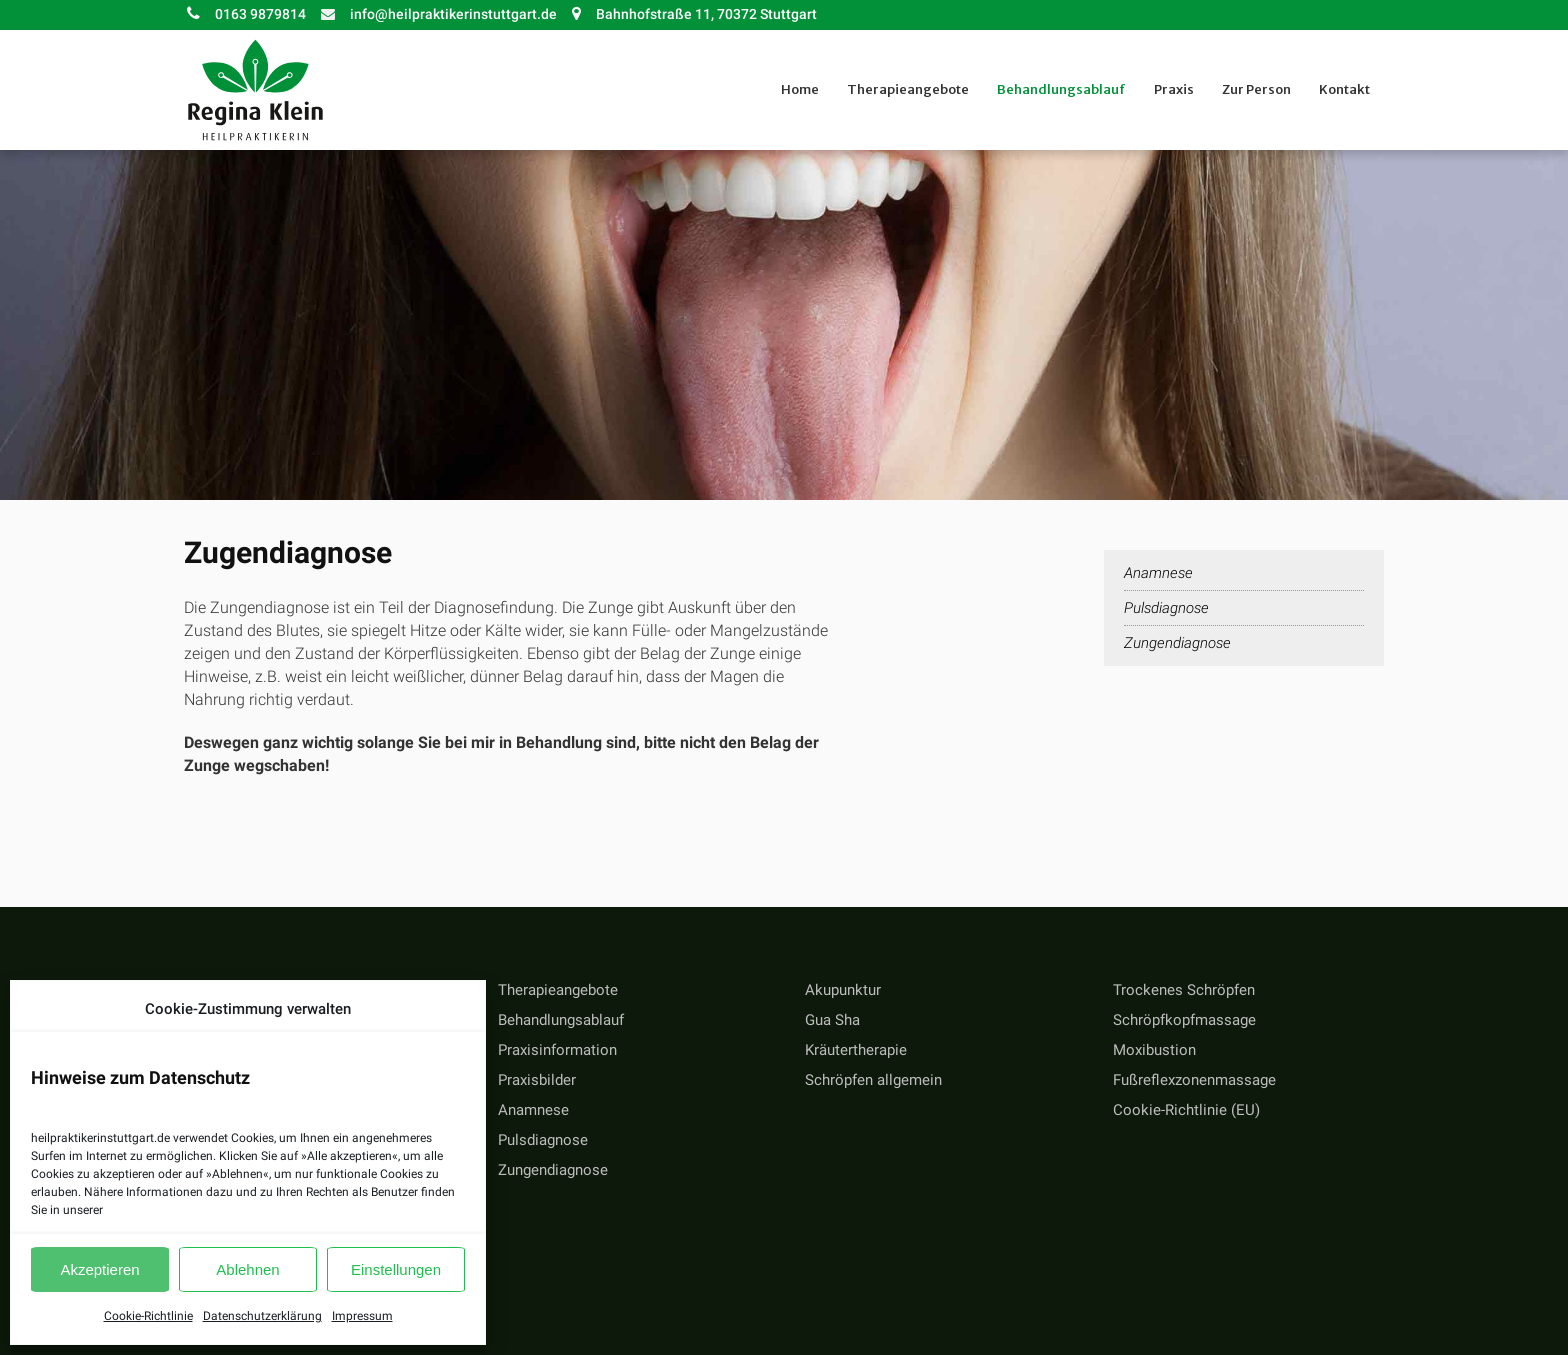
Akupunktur (843, 990)
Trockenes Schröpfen (1184, 990)
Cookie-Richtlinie (148, 1316)
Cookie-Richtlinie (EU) (1186, 1110)
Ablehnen (247, 1269)
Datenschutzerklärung (262, 1316)
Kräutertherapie (856, 1050)
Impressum (362, 1316)
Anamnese (1158, 573)
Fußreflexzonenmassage (1194, 1080)
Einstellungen (396, 1269)
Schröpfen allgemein (873, 1080)
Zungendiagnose (1177, 643)
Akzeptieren (99, 1269)
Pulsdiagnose (1166, 608)
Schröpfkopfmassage (1184, 1020)
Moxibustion (1154, 1050)
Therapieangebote (558, 990)
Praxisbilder (537, 1080)
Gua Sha (832, 1020)
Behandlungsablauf (561, 1020)
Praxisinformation (557, 1050)
